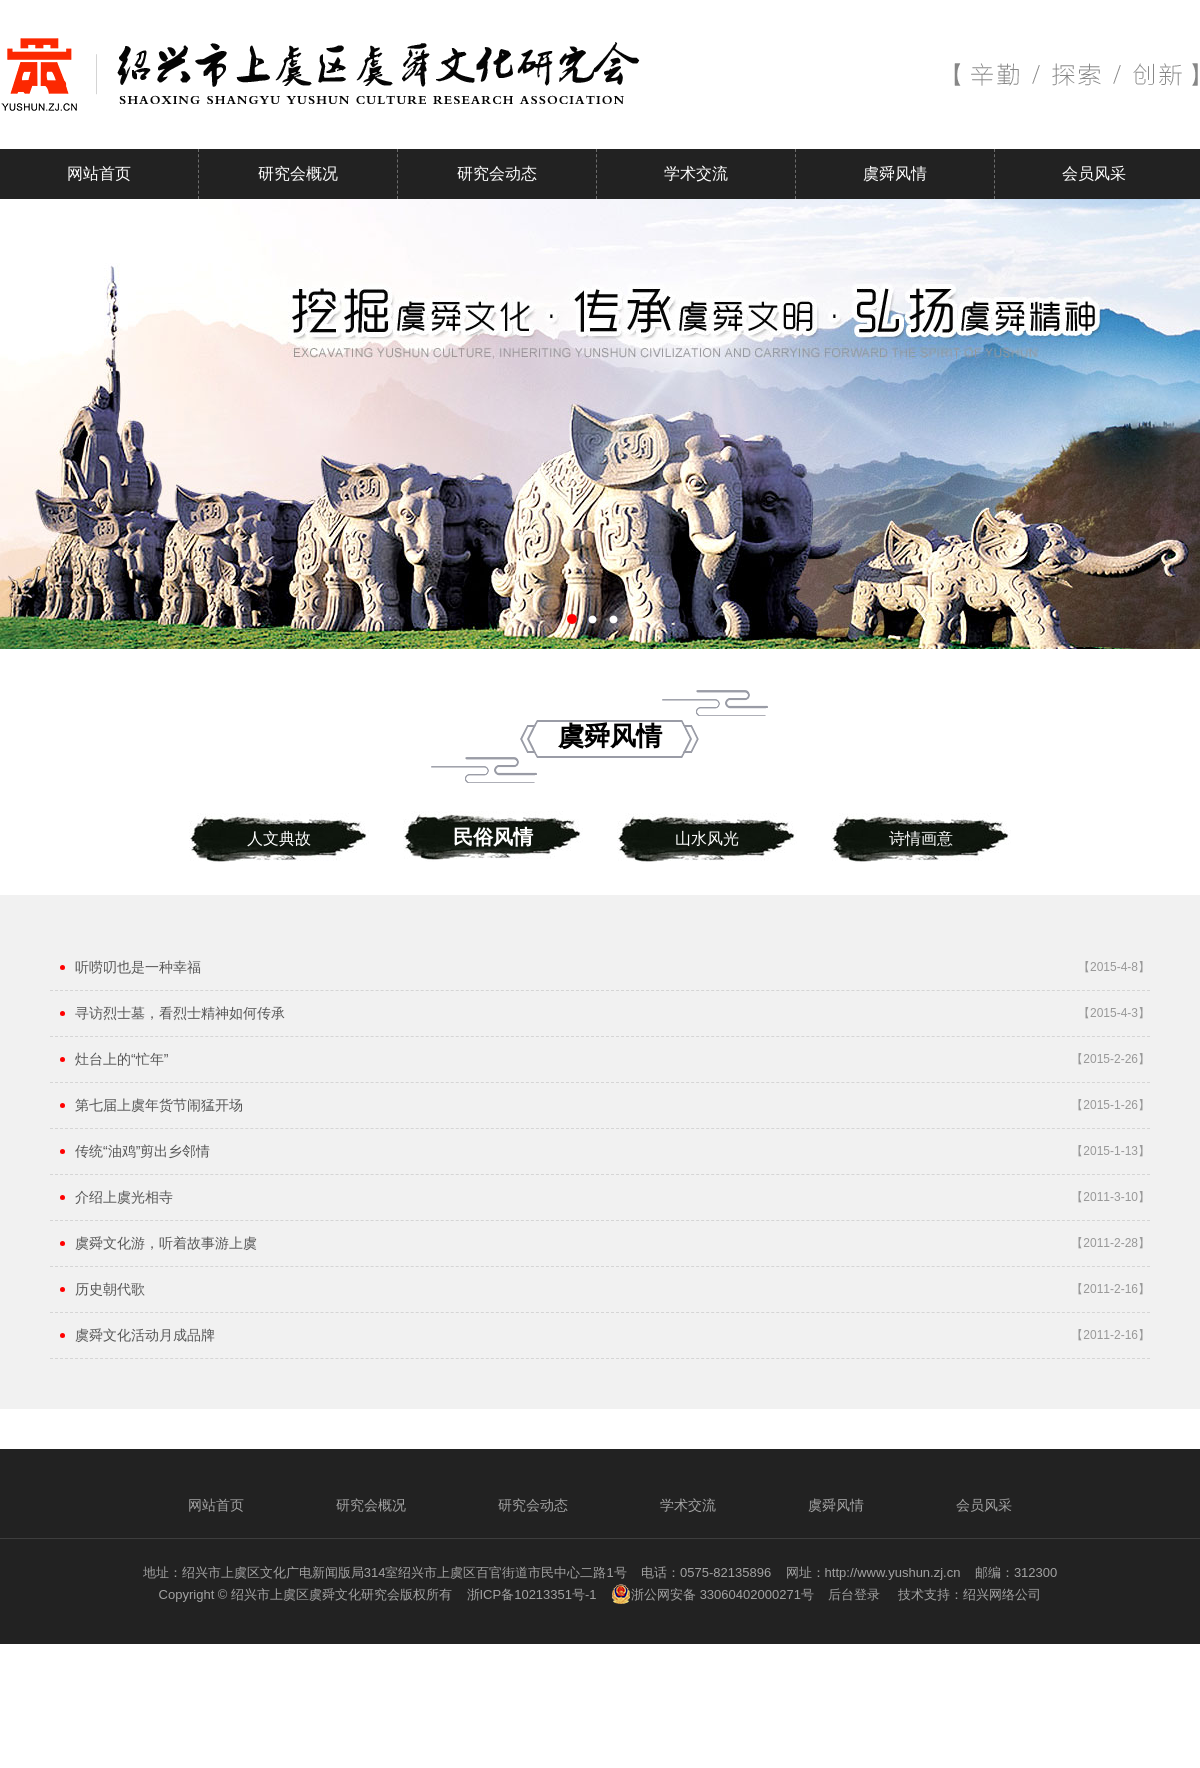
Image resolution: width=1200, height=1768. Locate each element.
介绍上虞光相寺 (124, 1197)
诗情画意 (921, 838)
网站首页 (99, 173)
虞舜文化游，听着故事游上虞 (166, 1243)
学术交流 (696, 173)
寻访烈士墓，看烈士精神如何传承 (180, 1013)
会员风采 (1094, 173)
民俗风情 (493, 837)
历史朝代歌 (110, 1289)
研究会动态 (497, 173)
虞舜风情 (895, 173)
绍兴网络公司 (1002, 1594)
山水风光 (707, 838)
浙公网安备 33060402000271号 (712, 1594)
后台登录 (854, 1594)
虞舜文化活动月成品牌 (145, 1335)
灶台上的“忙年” (121, 1059)
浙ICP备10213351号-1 (532, 1594)
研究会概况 (298, 173)
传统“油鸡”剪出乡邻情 (142, 1151)
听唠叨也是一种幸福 (138, 967)
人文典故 (279, 838)
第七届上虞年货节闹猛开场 (159, 1105)
